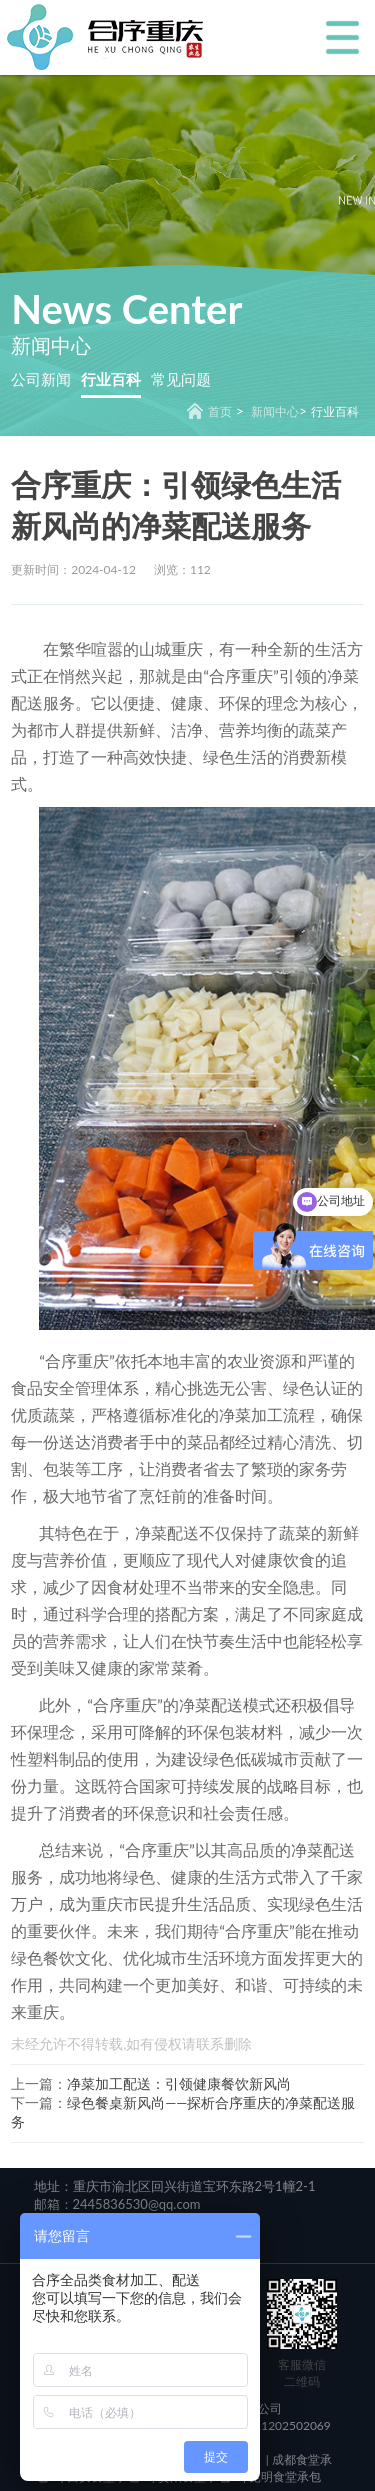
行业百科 (111, 379)
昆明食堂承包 (283, 2476)
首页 (220, 411)
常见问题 (181, 379)
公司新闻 (41, 379)
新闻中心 (275, 411)
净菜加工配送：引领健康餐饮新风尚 (179, 2083)
